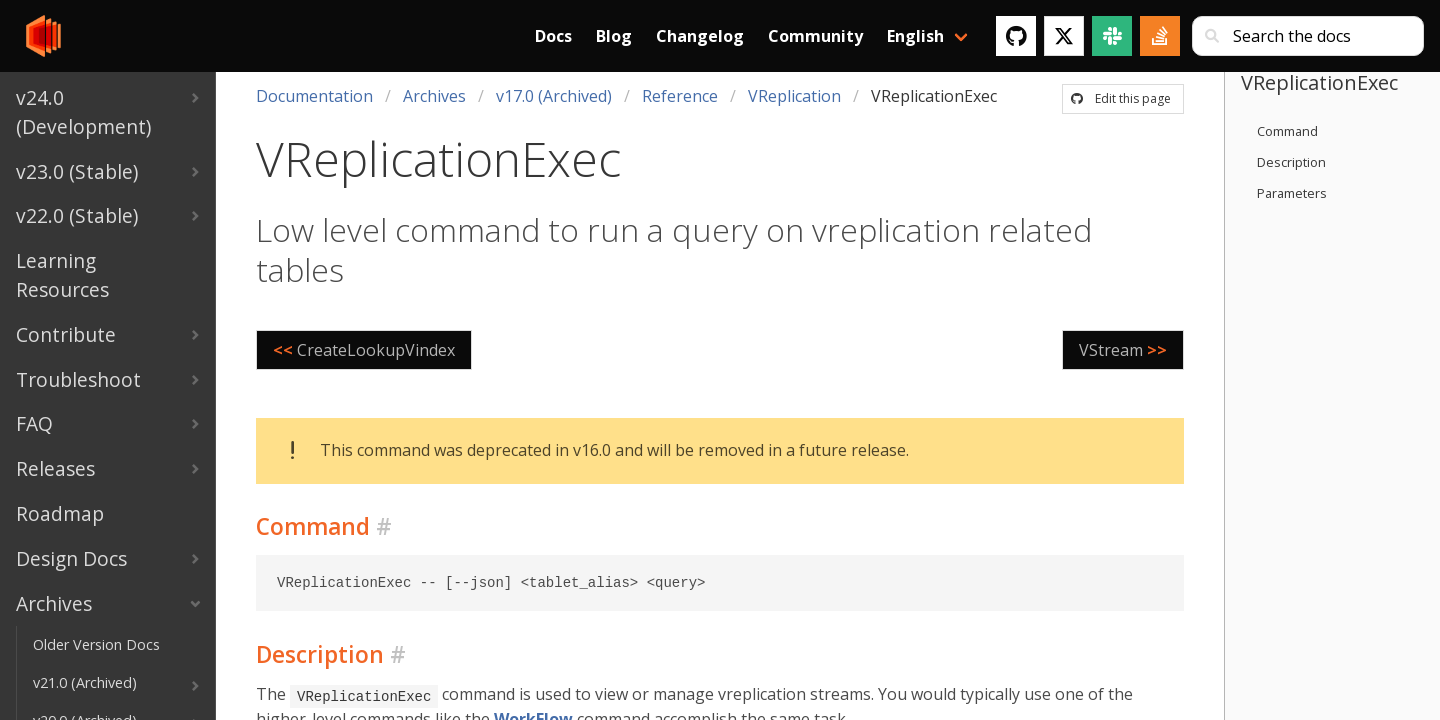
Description (1291, 162)
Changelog (700, 36)
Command (1287, 131)
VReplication (794, 96)
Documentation (314, 96)
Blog (614, 36)
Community (815, 36)
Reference (680, 96)
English (915, 36)
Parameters (1292, 193)
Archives (434, 96)
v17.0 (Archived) (554, 96)
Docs (553, 36)
